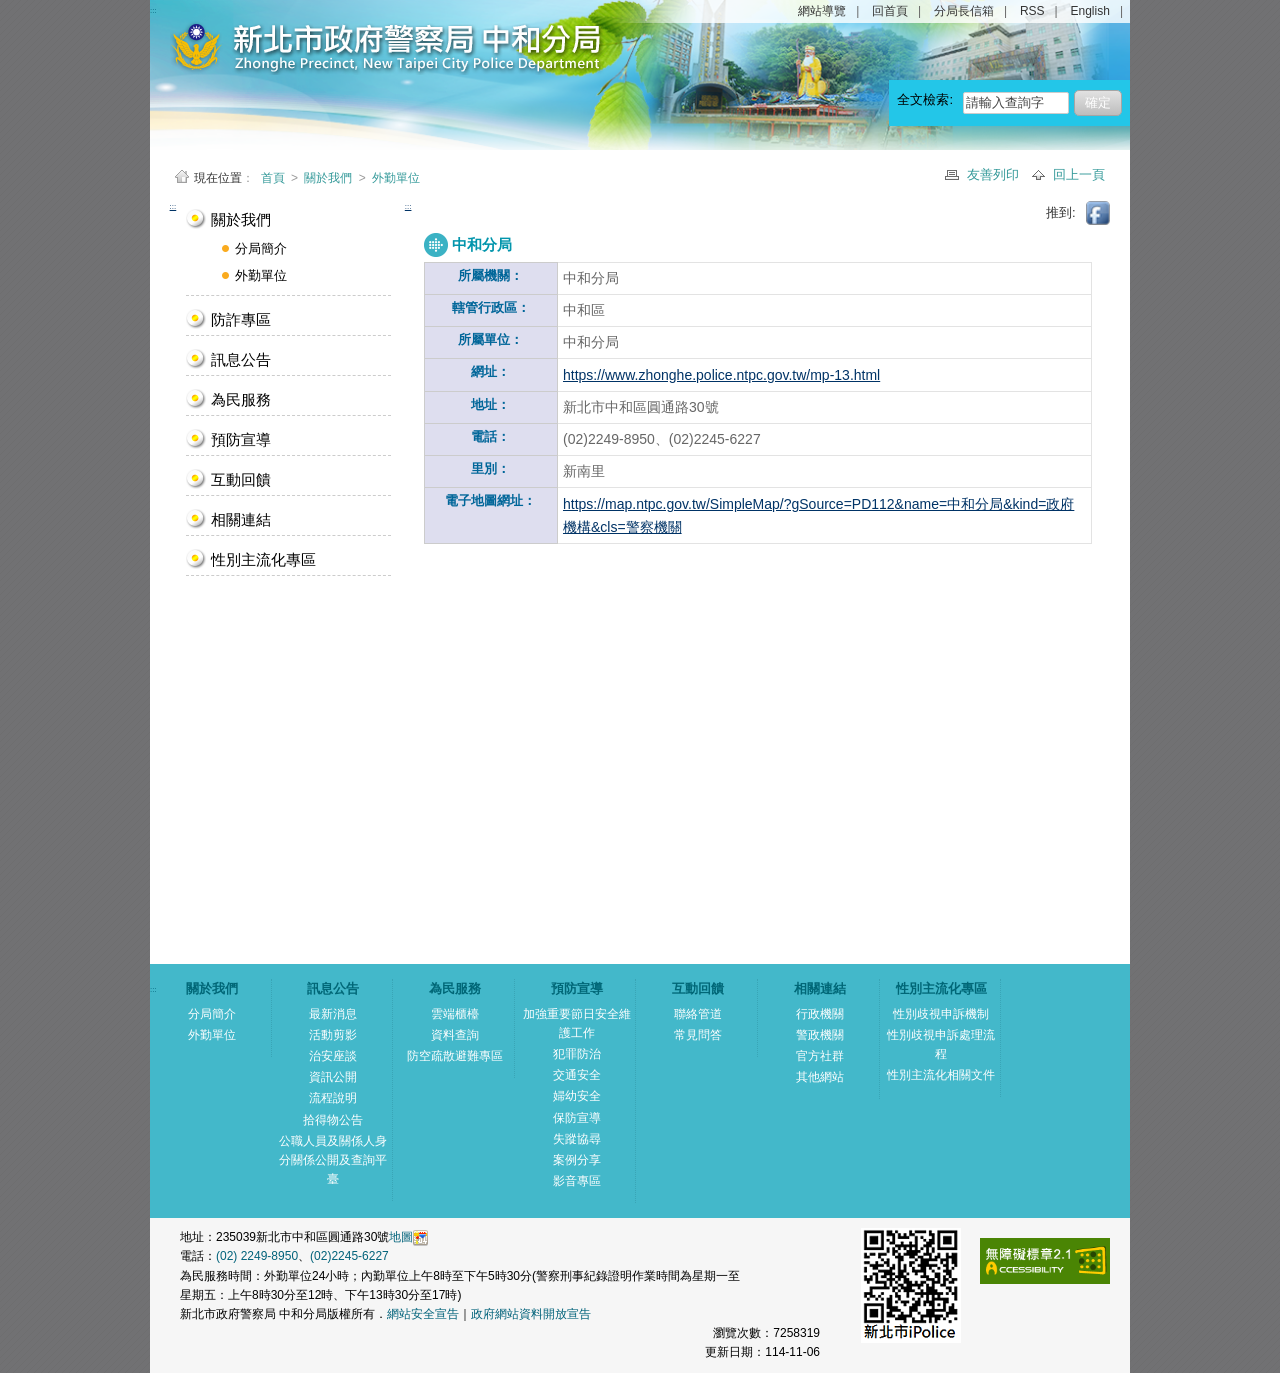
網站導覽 (822, 11)
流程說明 (333, 1098)
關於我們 (328, 178)
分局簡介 (261, 248)
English (1090, 11)
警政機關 (820, 1035)
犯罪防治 (577, 1054)
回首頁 (890, 11)
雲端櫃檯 (455, 1014)
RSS (1032, 11)
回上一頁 (1079, 174)
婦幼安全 (577, 1096)
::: (173, 206)
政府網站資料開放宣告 (531, 1314)
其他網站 (820, 1077)
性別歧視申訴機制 (941, 1014)
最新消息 (333, 1014)
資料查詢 (455, 1035)
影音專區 (577, 1181)
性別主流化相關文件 (941, 1075)
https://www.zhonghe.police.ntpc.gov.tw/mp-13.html (721, 375)
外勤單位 (396, 178)
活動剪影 (333, 1035)
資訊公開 (333, 1077)
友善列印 (995, 174)
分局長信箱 (964, 11)
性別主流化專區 (263, 559)
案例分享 (577, 1160)
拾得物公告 (333, 1120)
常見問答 (698, 1035)
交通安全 (577, 1075)
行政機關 (820, 1014)
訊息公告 (241, 359)
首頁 (274, 178)
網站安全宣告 (423, 1314)
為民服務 (241, 399)
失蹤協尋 (577, 1139)
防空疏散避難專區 (455, 1056)
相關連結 (241, 519)
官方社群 (820, 1056)
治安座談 (333, 1056)
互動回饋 (241, 479)
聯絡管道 (698, 1014)
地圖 (401, 1237)
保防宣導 (577, 1118)
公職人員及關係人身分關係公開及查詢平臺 (333, 1160)
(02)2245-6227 (349, 1256)
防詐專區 (241, 319)
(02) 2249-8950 (257, 1256)
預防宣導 (241, 439)
